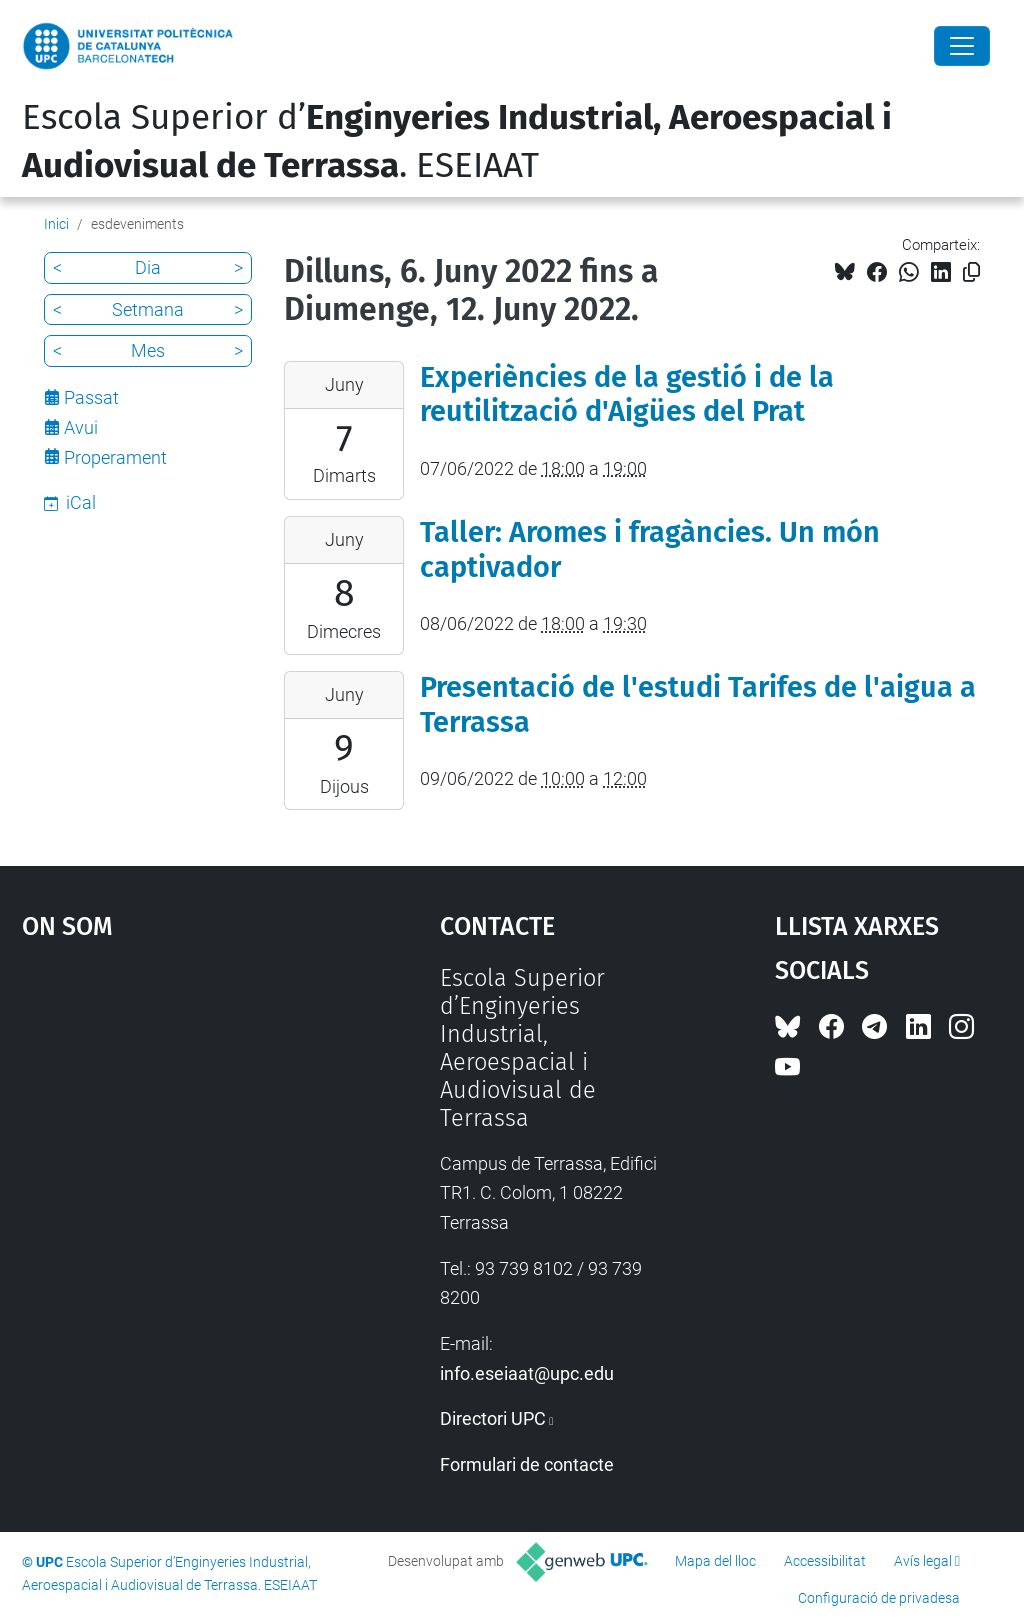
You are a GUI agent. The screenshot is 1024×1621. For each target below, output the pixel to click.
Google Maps (177, 1114)
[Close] (962, 46)
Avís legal (923, 1561)
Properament (115, 457)
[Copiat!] (971, 272)
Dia (148, 267)
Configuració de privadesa (879, 1598)
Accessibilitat (825, 1561)
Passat (91, 397)
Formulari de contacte (527, 1464)
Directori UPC (493, 1418)
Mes (148, 350)
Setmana (148, 309)
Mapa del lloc (715, 1561)
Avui (81, 427)
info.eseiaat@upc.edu (527, 1373)
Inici (56, 224)
